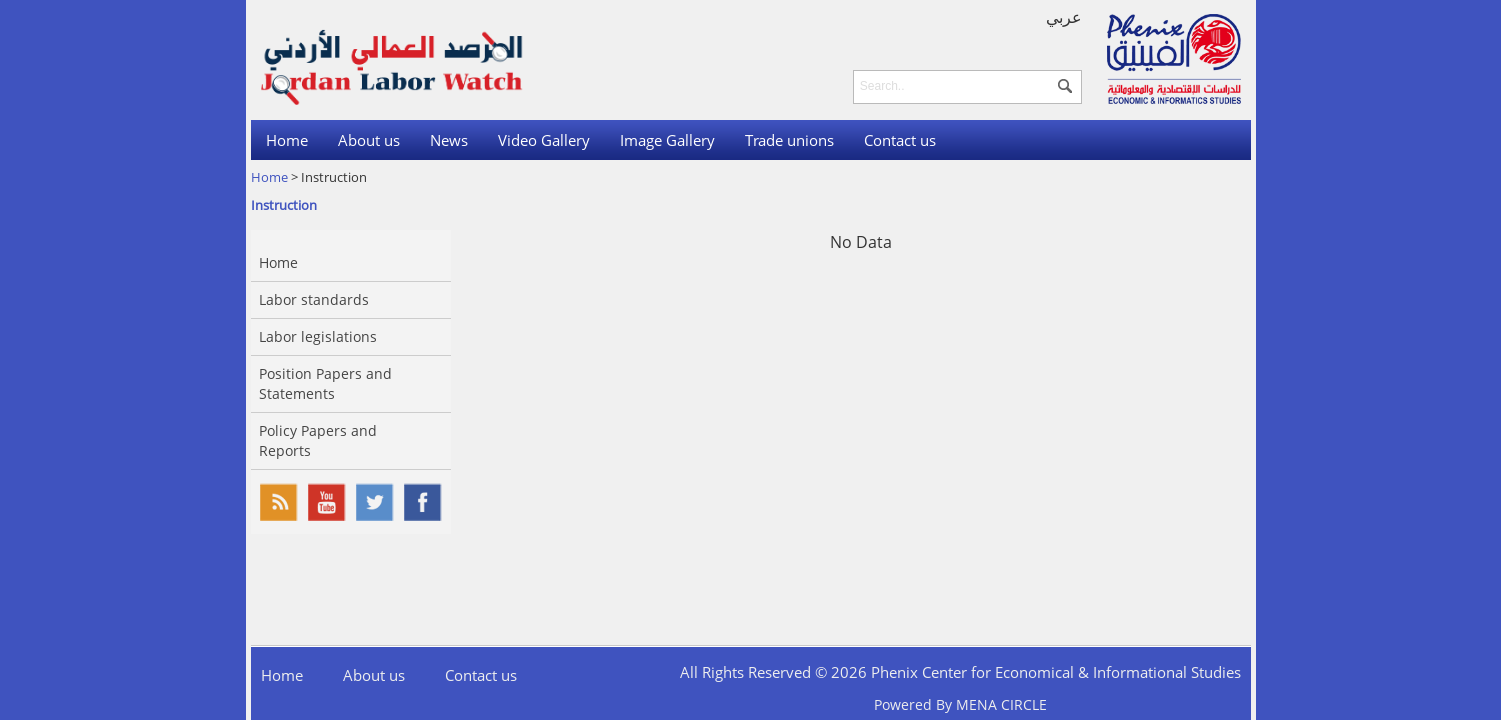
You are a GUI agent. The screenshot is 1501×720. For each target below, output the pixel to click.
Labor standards (314, 299)
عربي (1064, 17)
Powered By (960, 704)
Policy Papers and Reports (318, 440)
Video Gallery (544, 140)
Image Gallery (667, 140)
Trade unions (789, 140)
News (449, 140)
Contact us (900, 140)
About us (369, 140)
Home (287, 140)
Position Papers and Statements (325, 383)
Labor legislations (318, 336)
